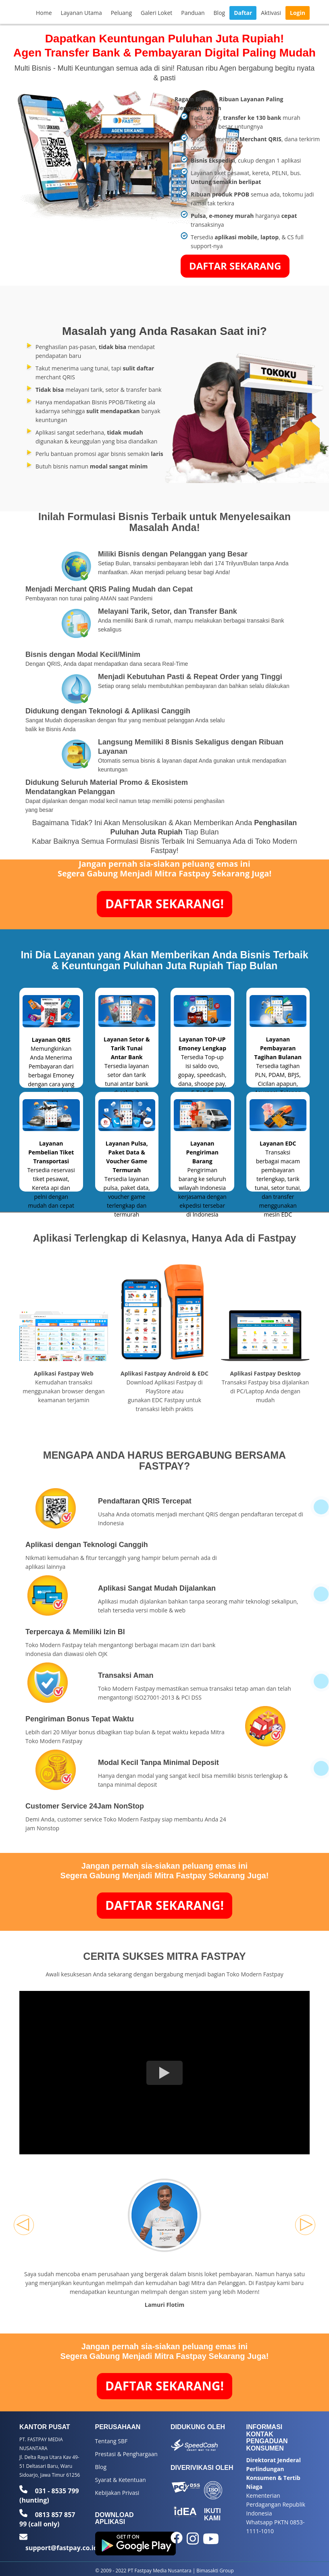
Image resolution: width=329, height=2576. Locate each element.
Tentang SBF (111, 2441)
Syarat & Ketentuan (120, 2480)
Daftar (243, 13)
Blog (219, 13)
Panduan (192, 13)
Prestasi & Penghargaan (126, 2454)
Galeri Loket (156, 13)
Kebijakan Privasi (117, 2493)
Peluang (121, 13)
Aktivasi (271, 13)
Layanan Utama (81, 13)
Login (297, 13)
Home (44, 13)
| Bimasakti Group (213, 2570)
